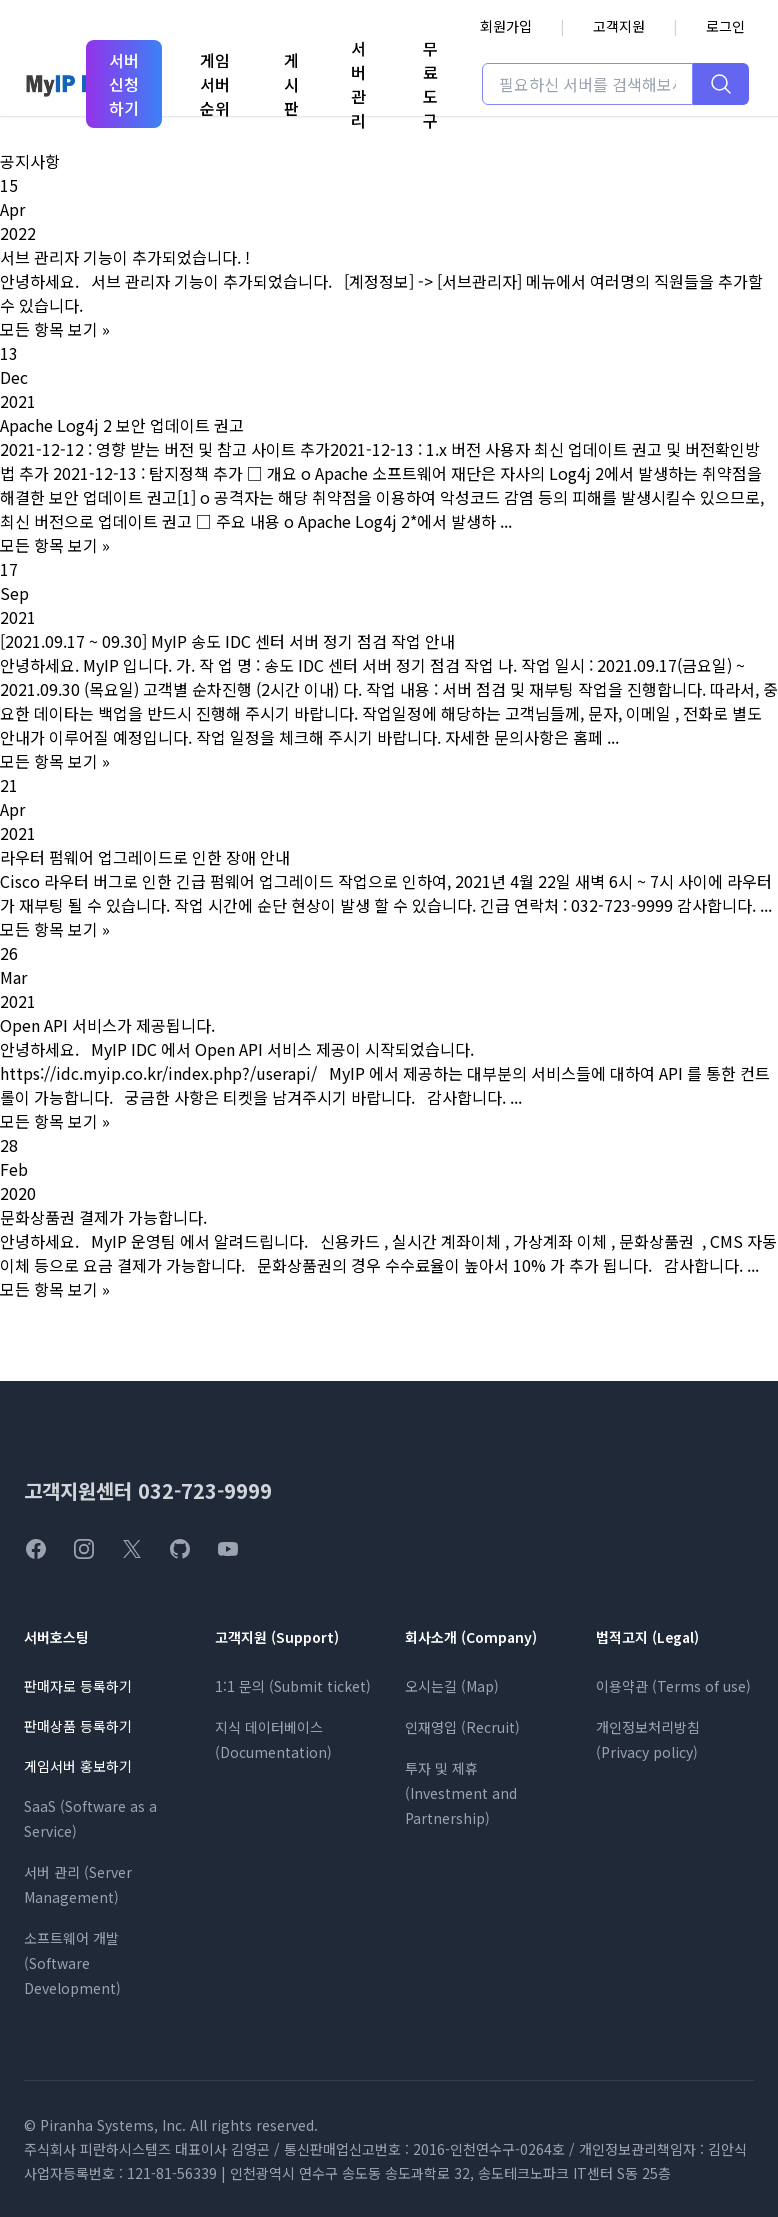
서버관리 (358, 84)
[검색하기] (721, 84)
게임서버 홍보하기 (78, 1766)
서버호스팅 (56, 1637)
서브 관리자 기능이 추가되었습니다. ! (125, 257)
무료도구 (430, 84)
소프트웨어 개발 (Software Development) (72, 1963)
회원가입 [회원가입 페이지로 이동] (506, 26)
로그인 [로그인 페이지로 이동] (725, 26)
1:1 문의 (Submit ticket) (293, 1686)
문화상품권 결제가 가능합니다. (103, 1217)
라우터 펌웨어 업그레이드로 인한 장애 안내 (145, 857)
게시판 (291, 84)
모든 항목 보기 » (55, 329)
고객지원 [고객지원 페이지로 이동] (619, 26)
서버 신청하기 (124, 84)
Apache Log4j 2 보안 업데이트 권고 (122, 425)
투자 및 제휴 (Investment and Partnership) (461, 1793)
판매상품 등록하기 (78, 1726)
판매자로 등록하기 (78, 1686)
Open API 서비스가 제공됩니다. (107, 1025)
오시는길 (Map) (452, 1686)
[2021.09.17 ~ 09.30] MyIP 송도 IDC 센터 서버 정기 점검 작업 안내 (227, 641)
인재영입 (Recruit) (462, 1727)
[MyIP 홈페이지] (71, 84)
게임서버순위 (215, 84)
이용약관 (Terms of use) (673, 1686)
